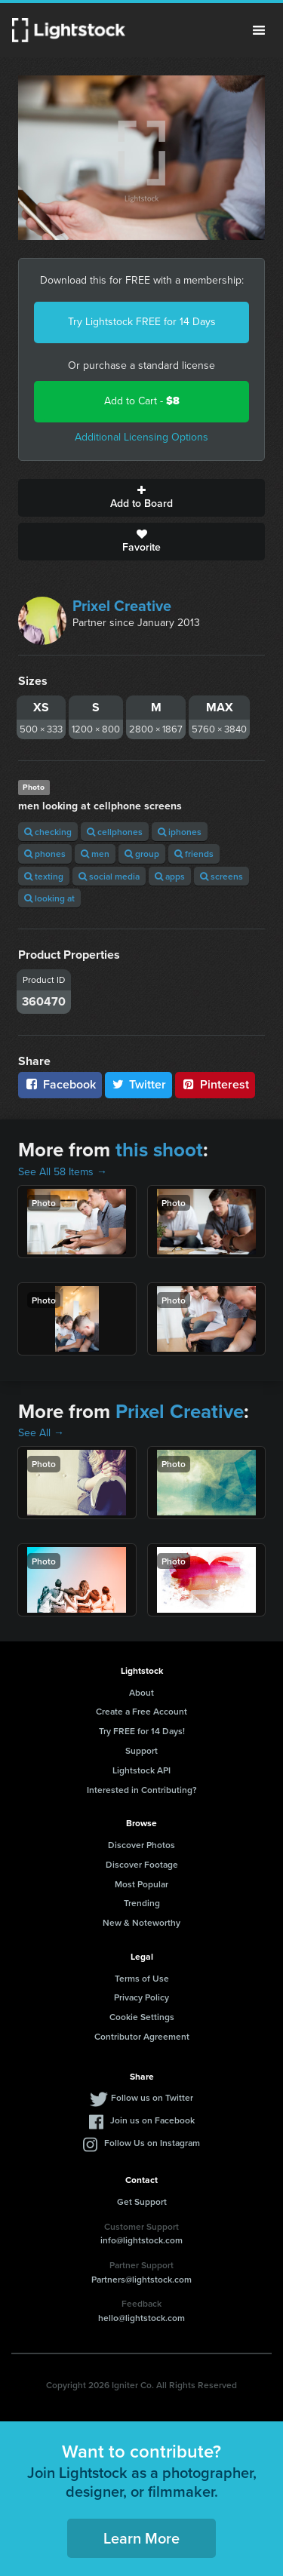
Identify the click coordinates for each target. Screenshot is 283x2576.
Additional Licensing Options (141, 437)
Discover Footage (142, 1864)
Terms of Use (142, 1978)
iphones (179, 831)
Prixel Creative (121, 605)
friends (194, 853)
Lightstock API (141, 1770)
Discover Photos (141, 1844)
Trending (142, 1902)
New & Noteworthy (141, 1922)
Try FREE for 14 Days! (142, 1730)
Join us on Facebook (152, 2120)
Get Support (142, 2201)
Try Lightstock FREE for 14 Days (142, 322)
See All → (41, 1433)
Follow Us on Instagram (152, 2142)
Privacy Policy (141, 1997)
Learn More (141, 2538)
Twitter (139, 1084)
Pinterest (215, 1084)
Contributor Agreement (141, 2036)
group (142, 853)
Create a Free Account (141, 1711)
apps (170, 876)
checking (48, 831)
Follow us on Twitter (152, 2097)
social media (109, 876)
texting (43, 876)
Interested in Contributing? (142, 1789)
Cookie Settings (141, 2016)
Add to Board (141, 498)
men (95, 853)
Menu (259, 30)
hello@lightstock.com (141, 2317)
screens (221, 876)
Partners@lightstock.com (141, 2279)
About (141, 1692)
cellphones (115, 831)
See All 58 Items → (62, 1172)
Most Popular (141, 1884)
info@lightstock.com (141, 2240)
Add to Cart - (142, 401)
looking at (49, 898)
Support (141, 1750)
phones (45, 853)
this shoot (159, 1149)
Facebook (60, 1084)
